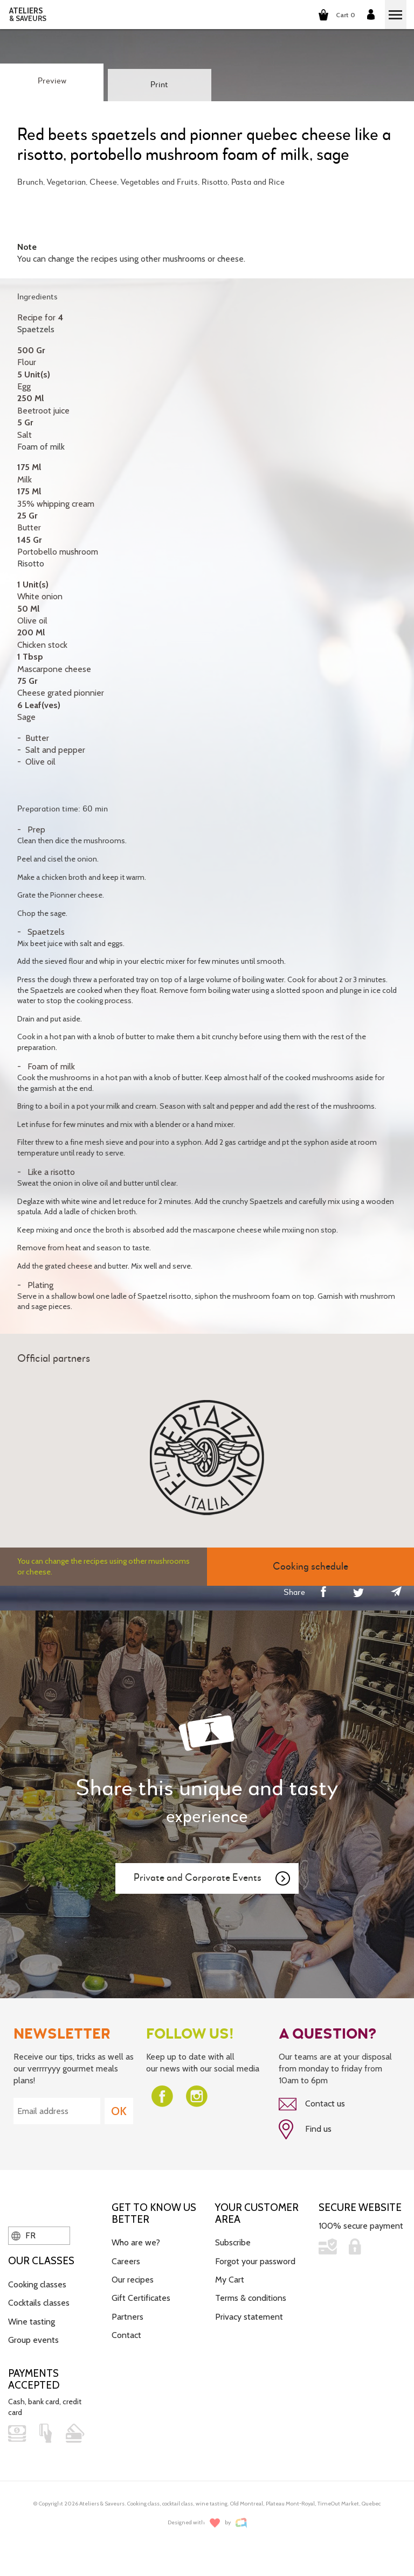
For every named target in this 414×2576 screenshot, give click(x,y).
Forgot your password (255, 2261)
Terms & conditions (250, 2298)
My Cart (229, 2279)
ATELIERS (27, 14)
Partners (127, 2317)
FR (23, 2235)
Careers (126, 2261)
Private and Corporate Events (212, 1879)
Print (159, 85)
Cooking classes (37, 2284)
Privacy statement (249, 2317)
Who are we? (136, 2242)
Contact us (312, 2104)
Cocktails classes (39, 2303)
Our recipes (133, 2279)
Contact (126, 2335)
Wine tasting (31, 2321)
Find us (305, 2129)
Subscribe (233, 2242)
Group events (33, 2340)
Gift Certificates (141, 2298)
